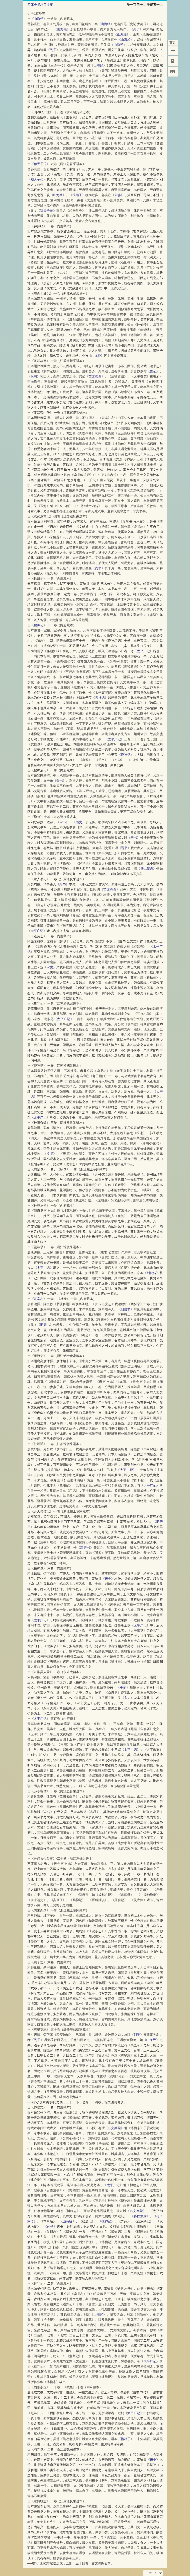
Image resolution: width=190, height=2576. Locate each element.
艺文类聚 (95, 376)
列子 (136, 29)
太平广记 (143, 651)
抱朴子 (125, 2439)
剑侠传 (151, 1273)
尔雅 (117, 195)
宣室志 (38, 1299)
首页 (172, 42)
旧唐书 (125, 1309)
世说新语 (146, 868)
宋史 (50, 967)
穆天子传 (40, 164)
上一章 (148, 2573)
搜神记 (38, 625)
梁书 (62, 884)
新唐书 (85, 1547)
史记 (153, 371)
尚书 (98, 568)
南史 (79, 822)
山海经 (38, 19)
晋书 (59, 780)
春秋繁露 (140, 2216)
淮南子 (77, 195)
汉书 (34, 376)
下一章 (158, 2573)
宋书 (63, 822)
